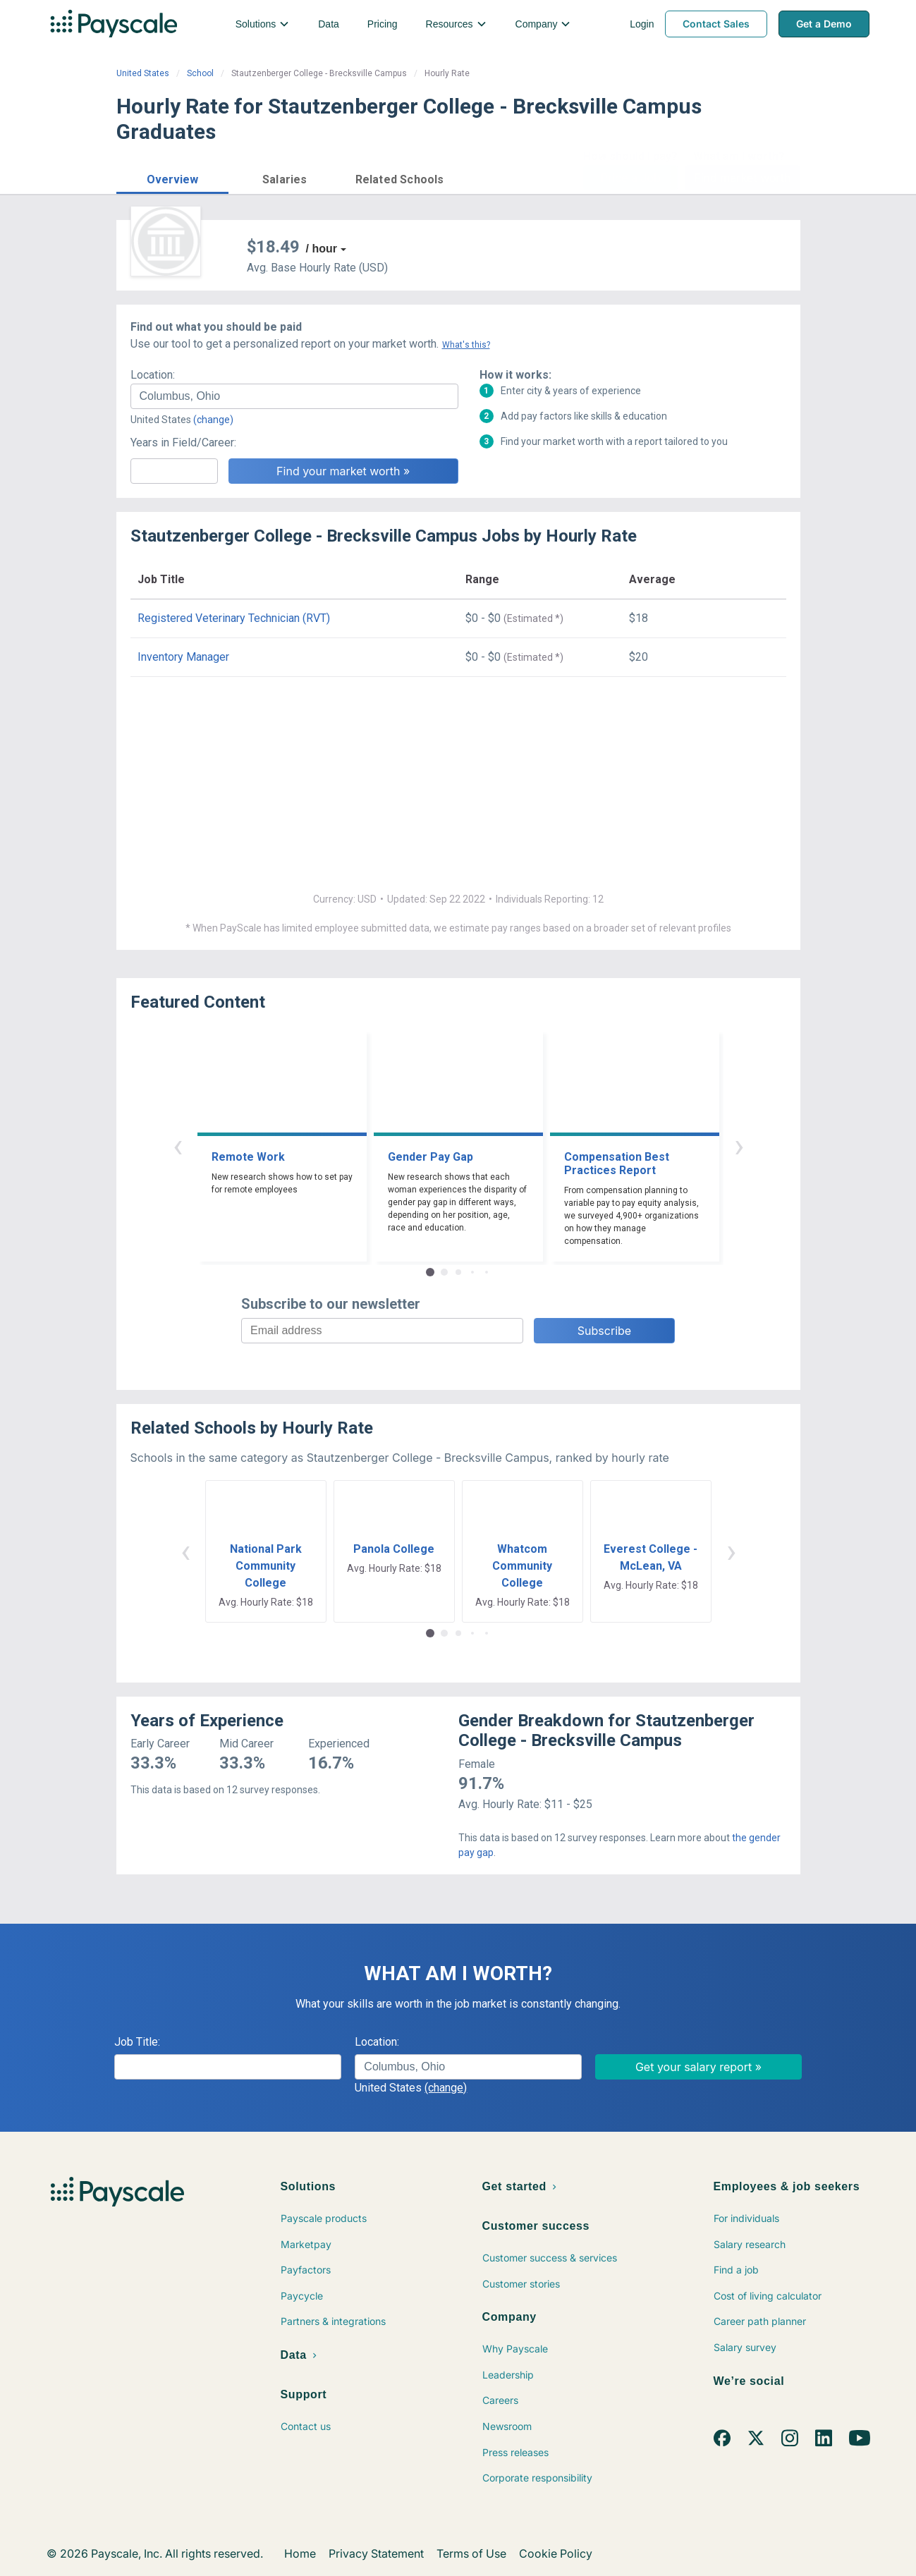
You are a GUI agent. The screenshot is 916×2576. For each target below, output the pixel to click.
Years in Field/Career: (183, 442)
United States (142, 73)
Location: (152, 374)
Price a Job (631, 178)
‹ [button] (178, 1145)
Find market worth (742, 178)
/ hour (321, 249)
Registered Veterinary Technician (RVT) (234, 618)
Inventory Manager (183, 657)
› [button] (739, 1145)
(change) (213, 419)
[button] (172, 177)
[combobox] (294, 396)
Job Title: (137, 2042)
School (200, 73)
